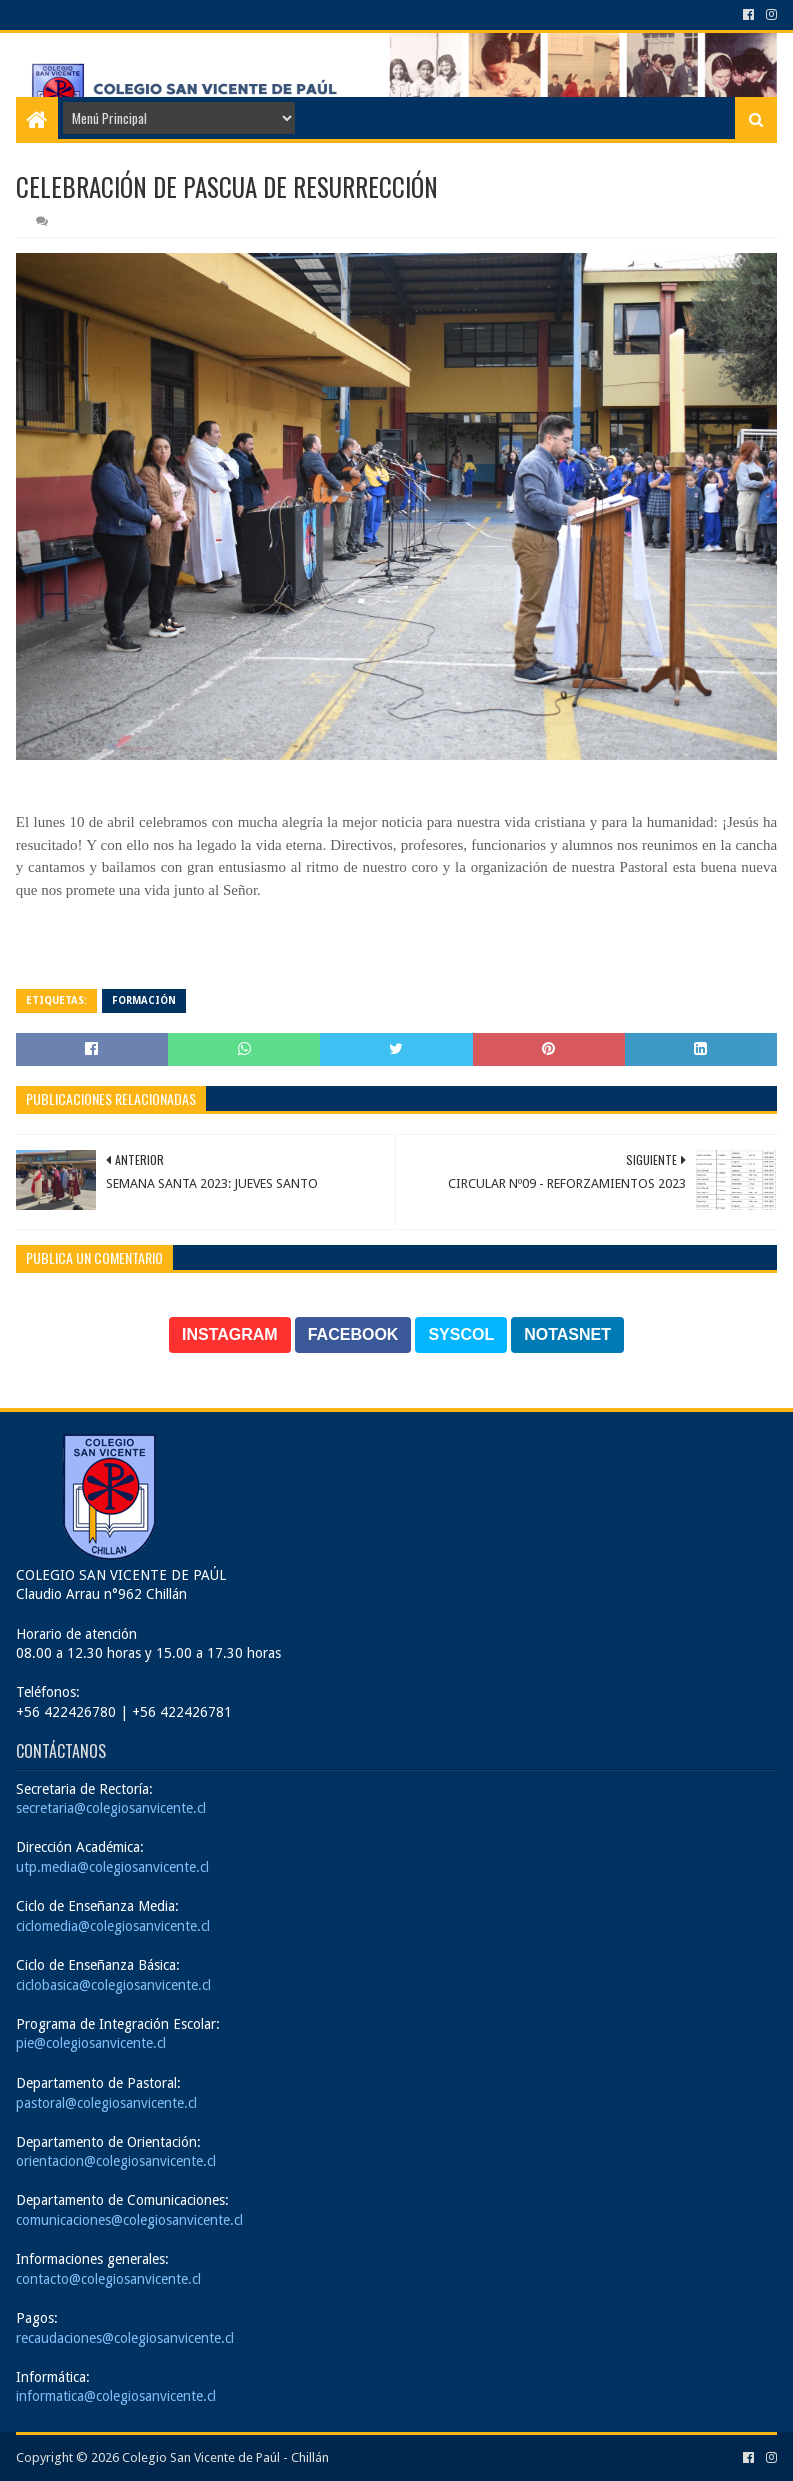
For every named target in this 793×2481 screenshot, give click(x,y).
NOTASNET (567, 1334)
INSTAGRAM (230, 1334)
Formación (144, 1000)
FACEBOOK (353, 1334)
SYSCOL (461, 1334)
